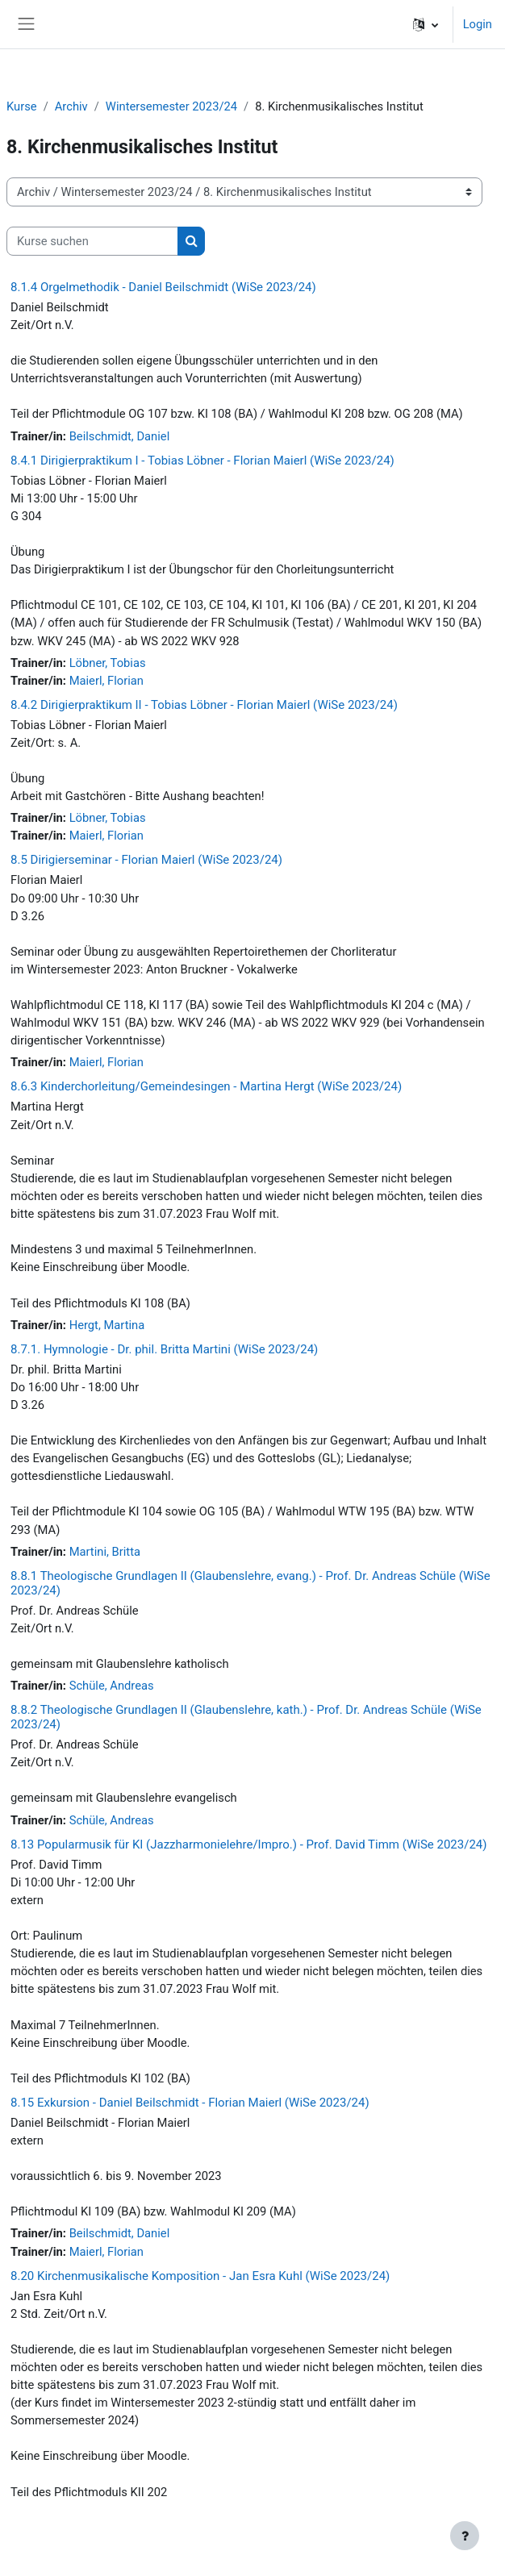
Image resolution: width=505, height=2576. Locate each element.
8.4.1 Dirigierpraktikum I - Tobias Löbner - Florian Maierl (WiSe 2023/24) (202, 460)
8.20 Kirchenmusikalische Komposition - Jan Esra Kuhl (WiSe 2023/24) (200, 2276)
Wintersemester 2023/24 (171, 106)
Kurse (21, 106)
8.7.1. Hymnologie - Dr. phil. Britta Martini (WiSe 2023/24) (164, 1349)
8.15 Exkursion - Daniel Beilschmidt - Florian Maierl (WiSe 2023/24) (189, 2102)
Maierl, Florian (106, 680)
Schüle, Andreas (111, 1685)
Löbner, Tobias (107, 663)
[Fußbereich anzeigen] (464, 2535)
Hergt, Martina (107, 1325)
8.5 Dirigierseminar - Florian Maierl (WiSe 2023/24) (146, 859)
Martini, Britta (104, 1551)
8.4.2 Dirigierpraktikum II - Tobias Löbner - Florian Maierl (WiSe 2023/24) (204, 705)
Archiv (71, 106)
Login (477, 24)
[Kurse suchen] (92, 241)
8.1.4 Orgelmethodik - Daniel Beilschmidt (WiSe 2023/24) (163, 287)
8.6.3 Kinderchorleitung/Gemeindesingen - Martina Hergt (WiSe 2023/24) (206, 1086)
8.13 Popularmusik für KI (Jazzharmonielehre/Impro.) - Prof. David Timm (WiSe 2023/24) (248, 1844)
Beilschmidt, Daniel (119, 436)
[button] (425, 24)
